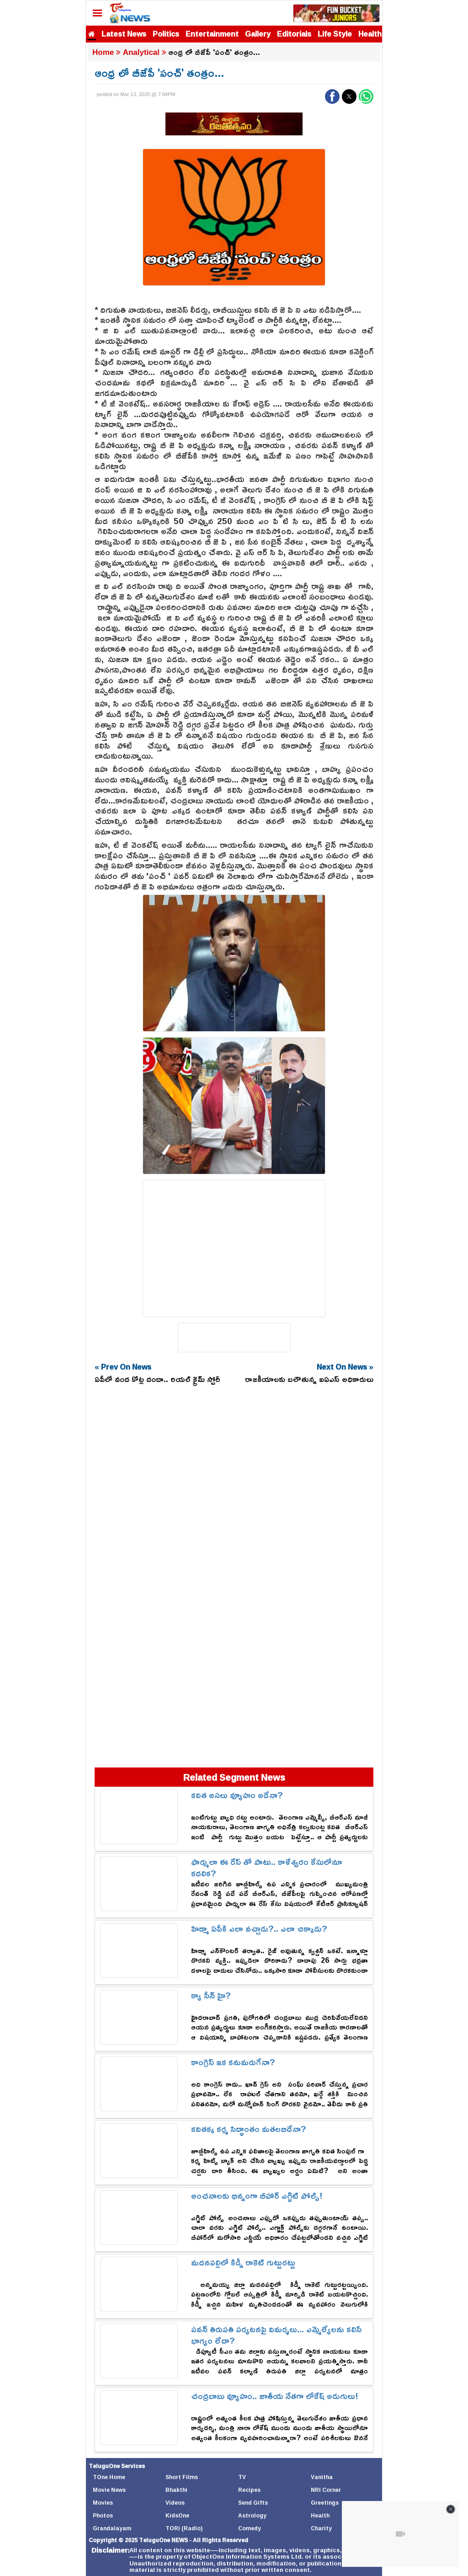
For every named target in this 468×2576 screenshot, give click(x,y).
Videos (175, 2502)
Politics (166, 34)
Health (370, 34)
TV (242, 2477)
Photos (103, 2515)
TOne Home (109, 2477)
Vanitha (322, 2477)
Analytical (141, 52)
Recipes (249, 2490)
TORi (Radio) (183, 2528)
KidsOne (177, 2515)
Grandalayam (112, 2528)
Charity (321, 2528)
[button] (332, 96)
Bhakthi (176, 2490)
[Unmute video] (400, 2534)
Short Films (181, 2477)
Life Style (335, 34)
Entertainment (212, 34)
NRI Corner (326, 2490)
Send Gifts (253, 2502)
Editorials (294, 34)
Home (103, 52)
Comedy (249, 2528)
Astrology (252, 2515)
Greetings (325, 2502)
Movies (103, 2502)
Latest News (123, 34)
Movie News (109, 2490)
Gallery (258, 34)
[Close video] (450, 2509)
